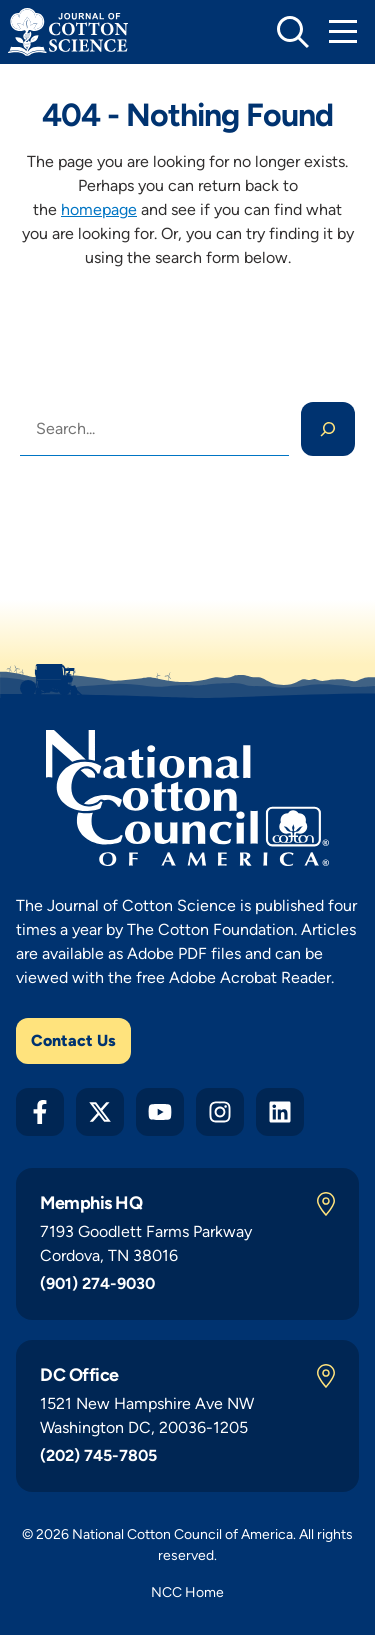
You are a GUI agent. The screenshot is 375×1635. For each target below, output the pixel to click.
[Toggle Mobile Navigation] (343, 32)
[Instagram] (220, 1112)
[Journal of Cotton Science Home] (68, 32)
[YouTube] (160, 1112)
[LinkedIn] (280, 1112)
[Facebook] (40, 1112)
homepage (99, 209)
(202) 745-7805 (98, 1455)
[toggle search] (293, 32)
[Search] (328, 429)
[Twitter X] (100, 1112)
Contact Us (73, 1040)
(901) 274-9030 (97, 1283)
